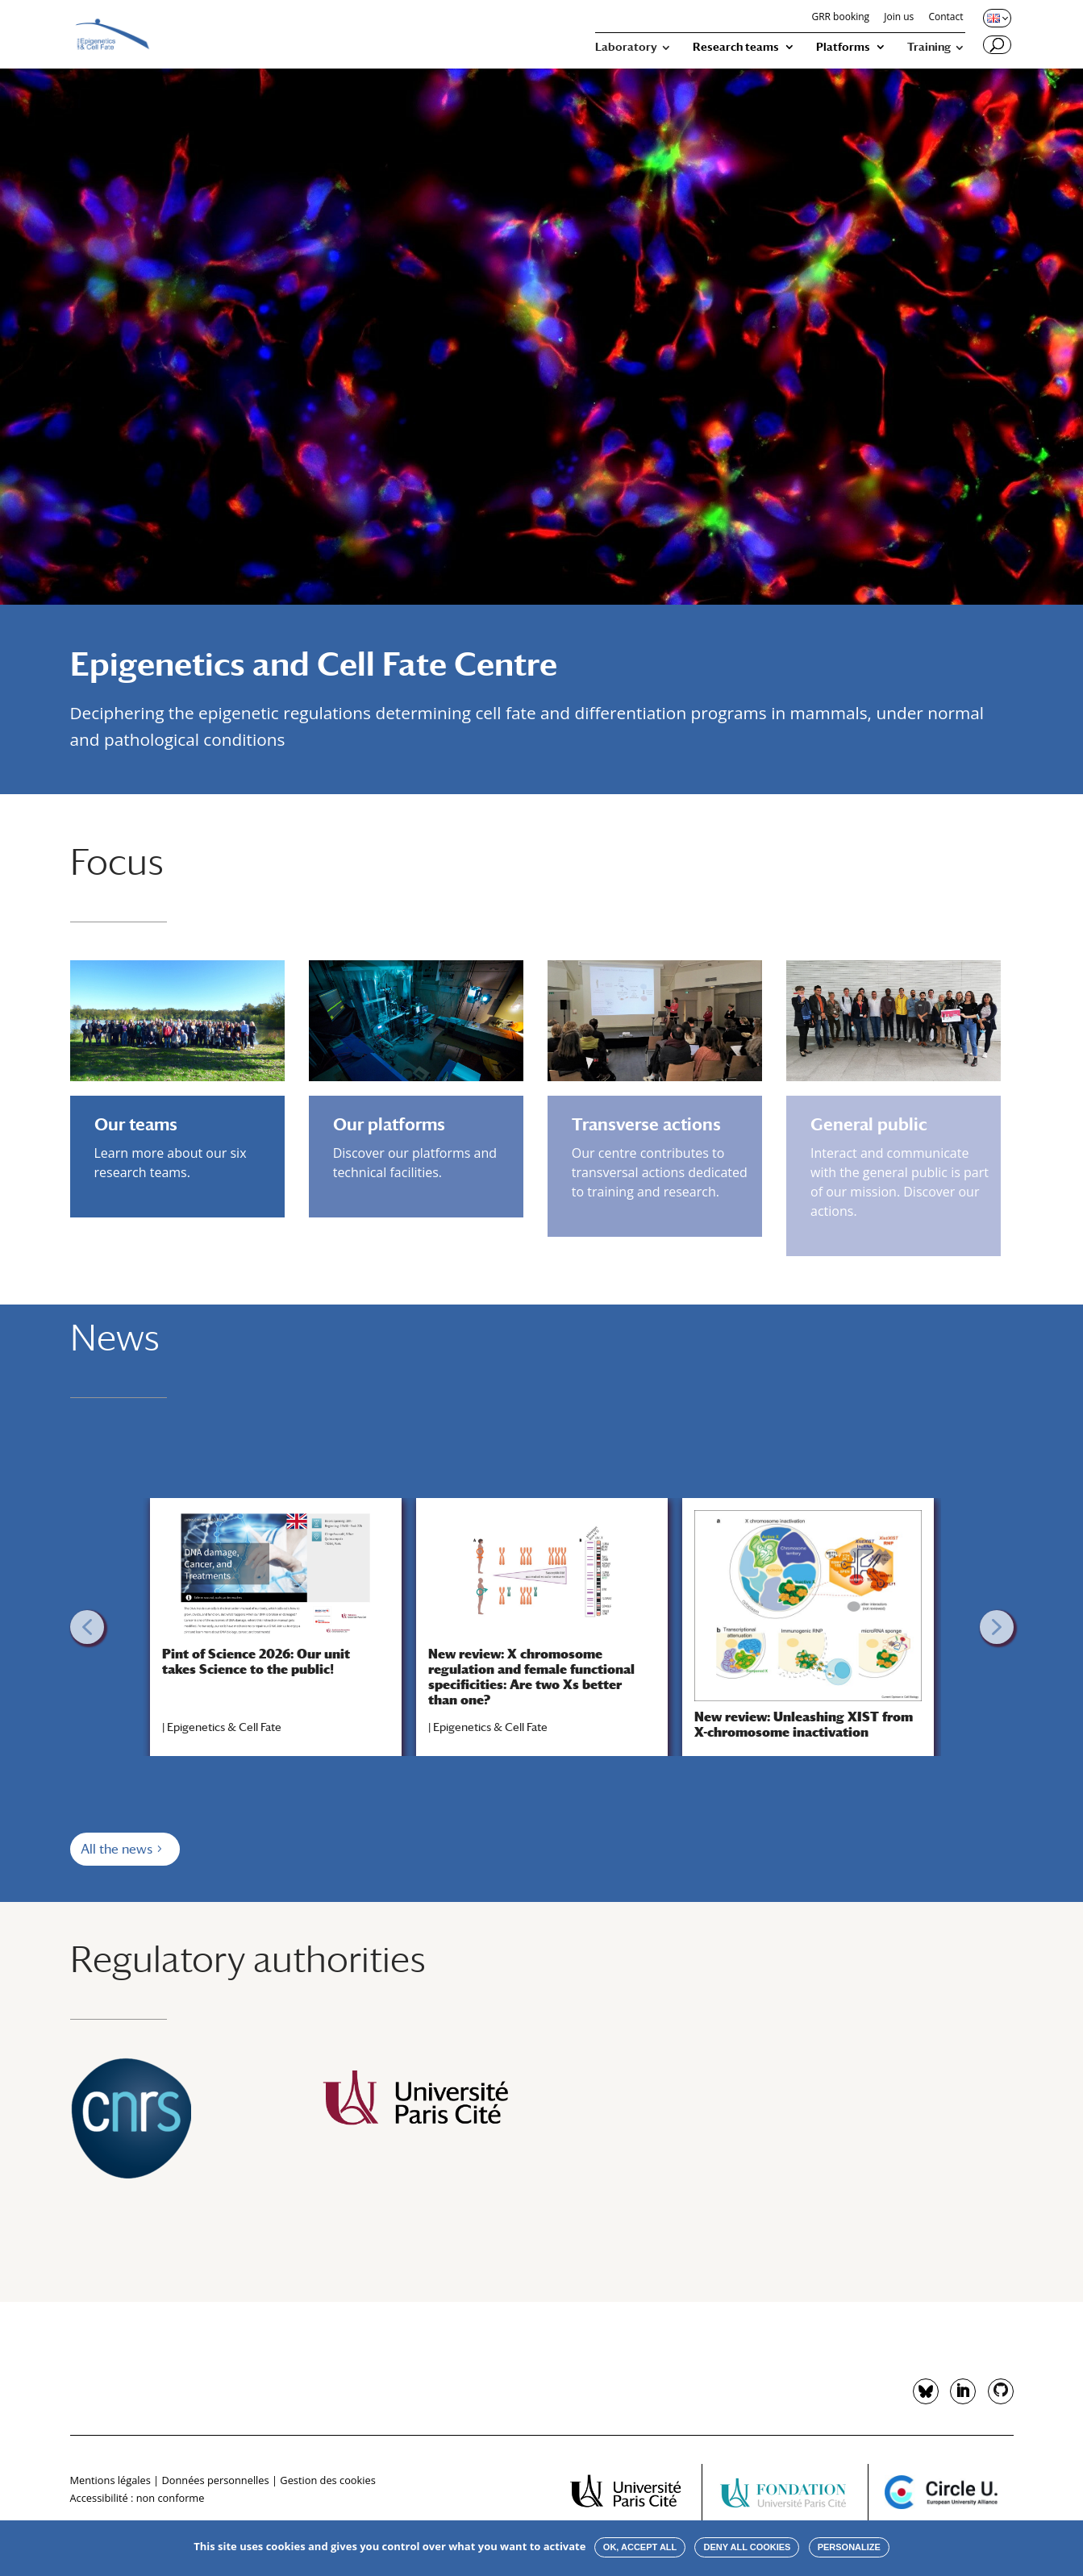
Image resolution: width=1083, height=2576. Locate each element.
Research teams (736, 47)
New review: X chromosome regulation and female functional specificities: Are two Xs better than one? (531, 1677)
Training (929, 47)
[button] (87, 1627)
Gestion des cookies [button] (327, 2480)
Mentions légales (110, 2480)
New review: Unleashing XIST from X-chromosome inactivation (803, 1724)
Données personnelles (215, 2480)
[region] (542, 1627)
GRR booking (840, 17)
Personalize (849, 2547)
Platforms (843, 47)
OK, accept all (640, 2547)
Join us (899, 17)
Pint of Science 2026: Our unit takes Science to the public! (256, 1661)
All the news (116, 1849)
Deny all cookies (746, 2547)
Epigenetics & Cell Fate (224, 1727)
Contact (945, 17)
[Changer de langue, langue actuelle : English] (996, 18)
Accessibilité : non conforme (137, 2498)
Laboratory (626, 47)
